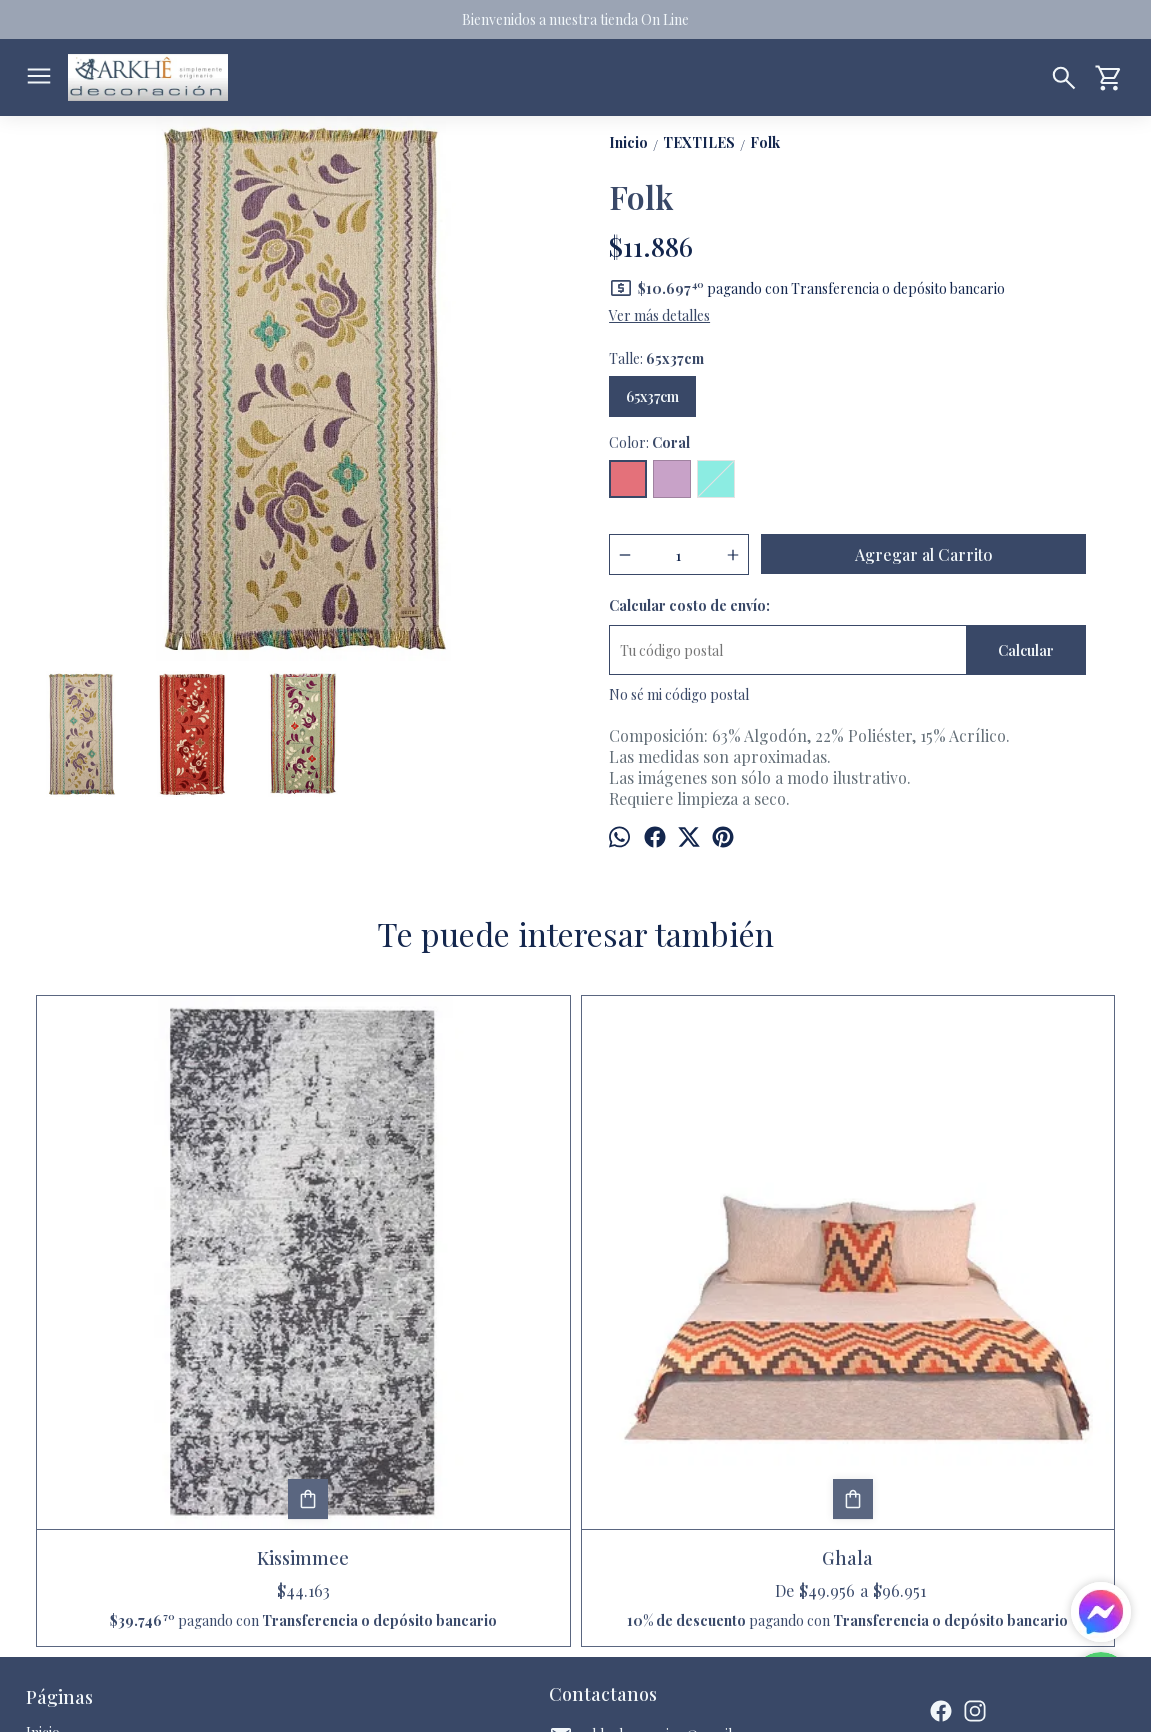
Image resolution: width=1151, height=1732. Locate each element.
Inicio (43, 1478)
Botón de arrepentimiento (642, 1701)
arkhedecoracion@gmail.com (655, 1482)
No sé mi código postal (679, 694)
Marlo (983, 1285)
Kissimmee (167, 1285)
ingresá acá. (553, 1701)
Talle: (656, 358)
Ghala (439, 1285)
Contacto (55, 1526)
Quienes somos (72, 1550)
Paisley (711, 1285)
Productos (59, 1502)
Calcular (1026, 650)
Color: (649, 442)
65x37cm (652, 396)
